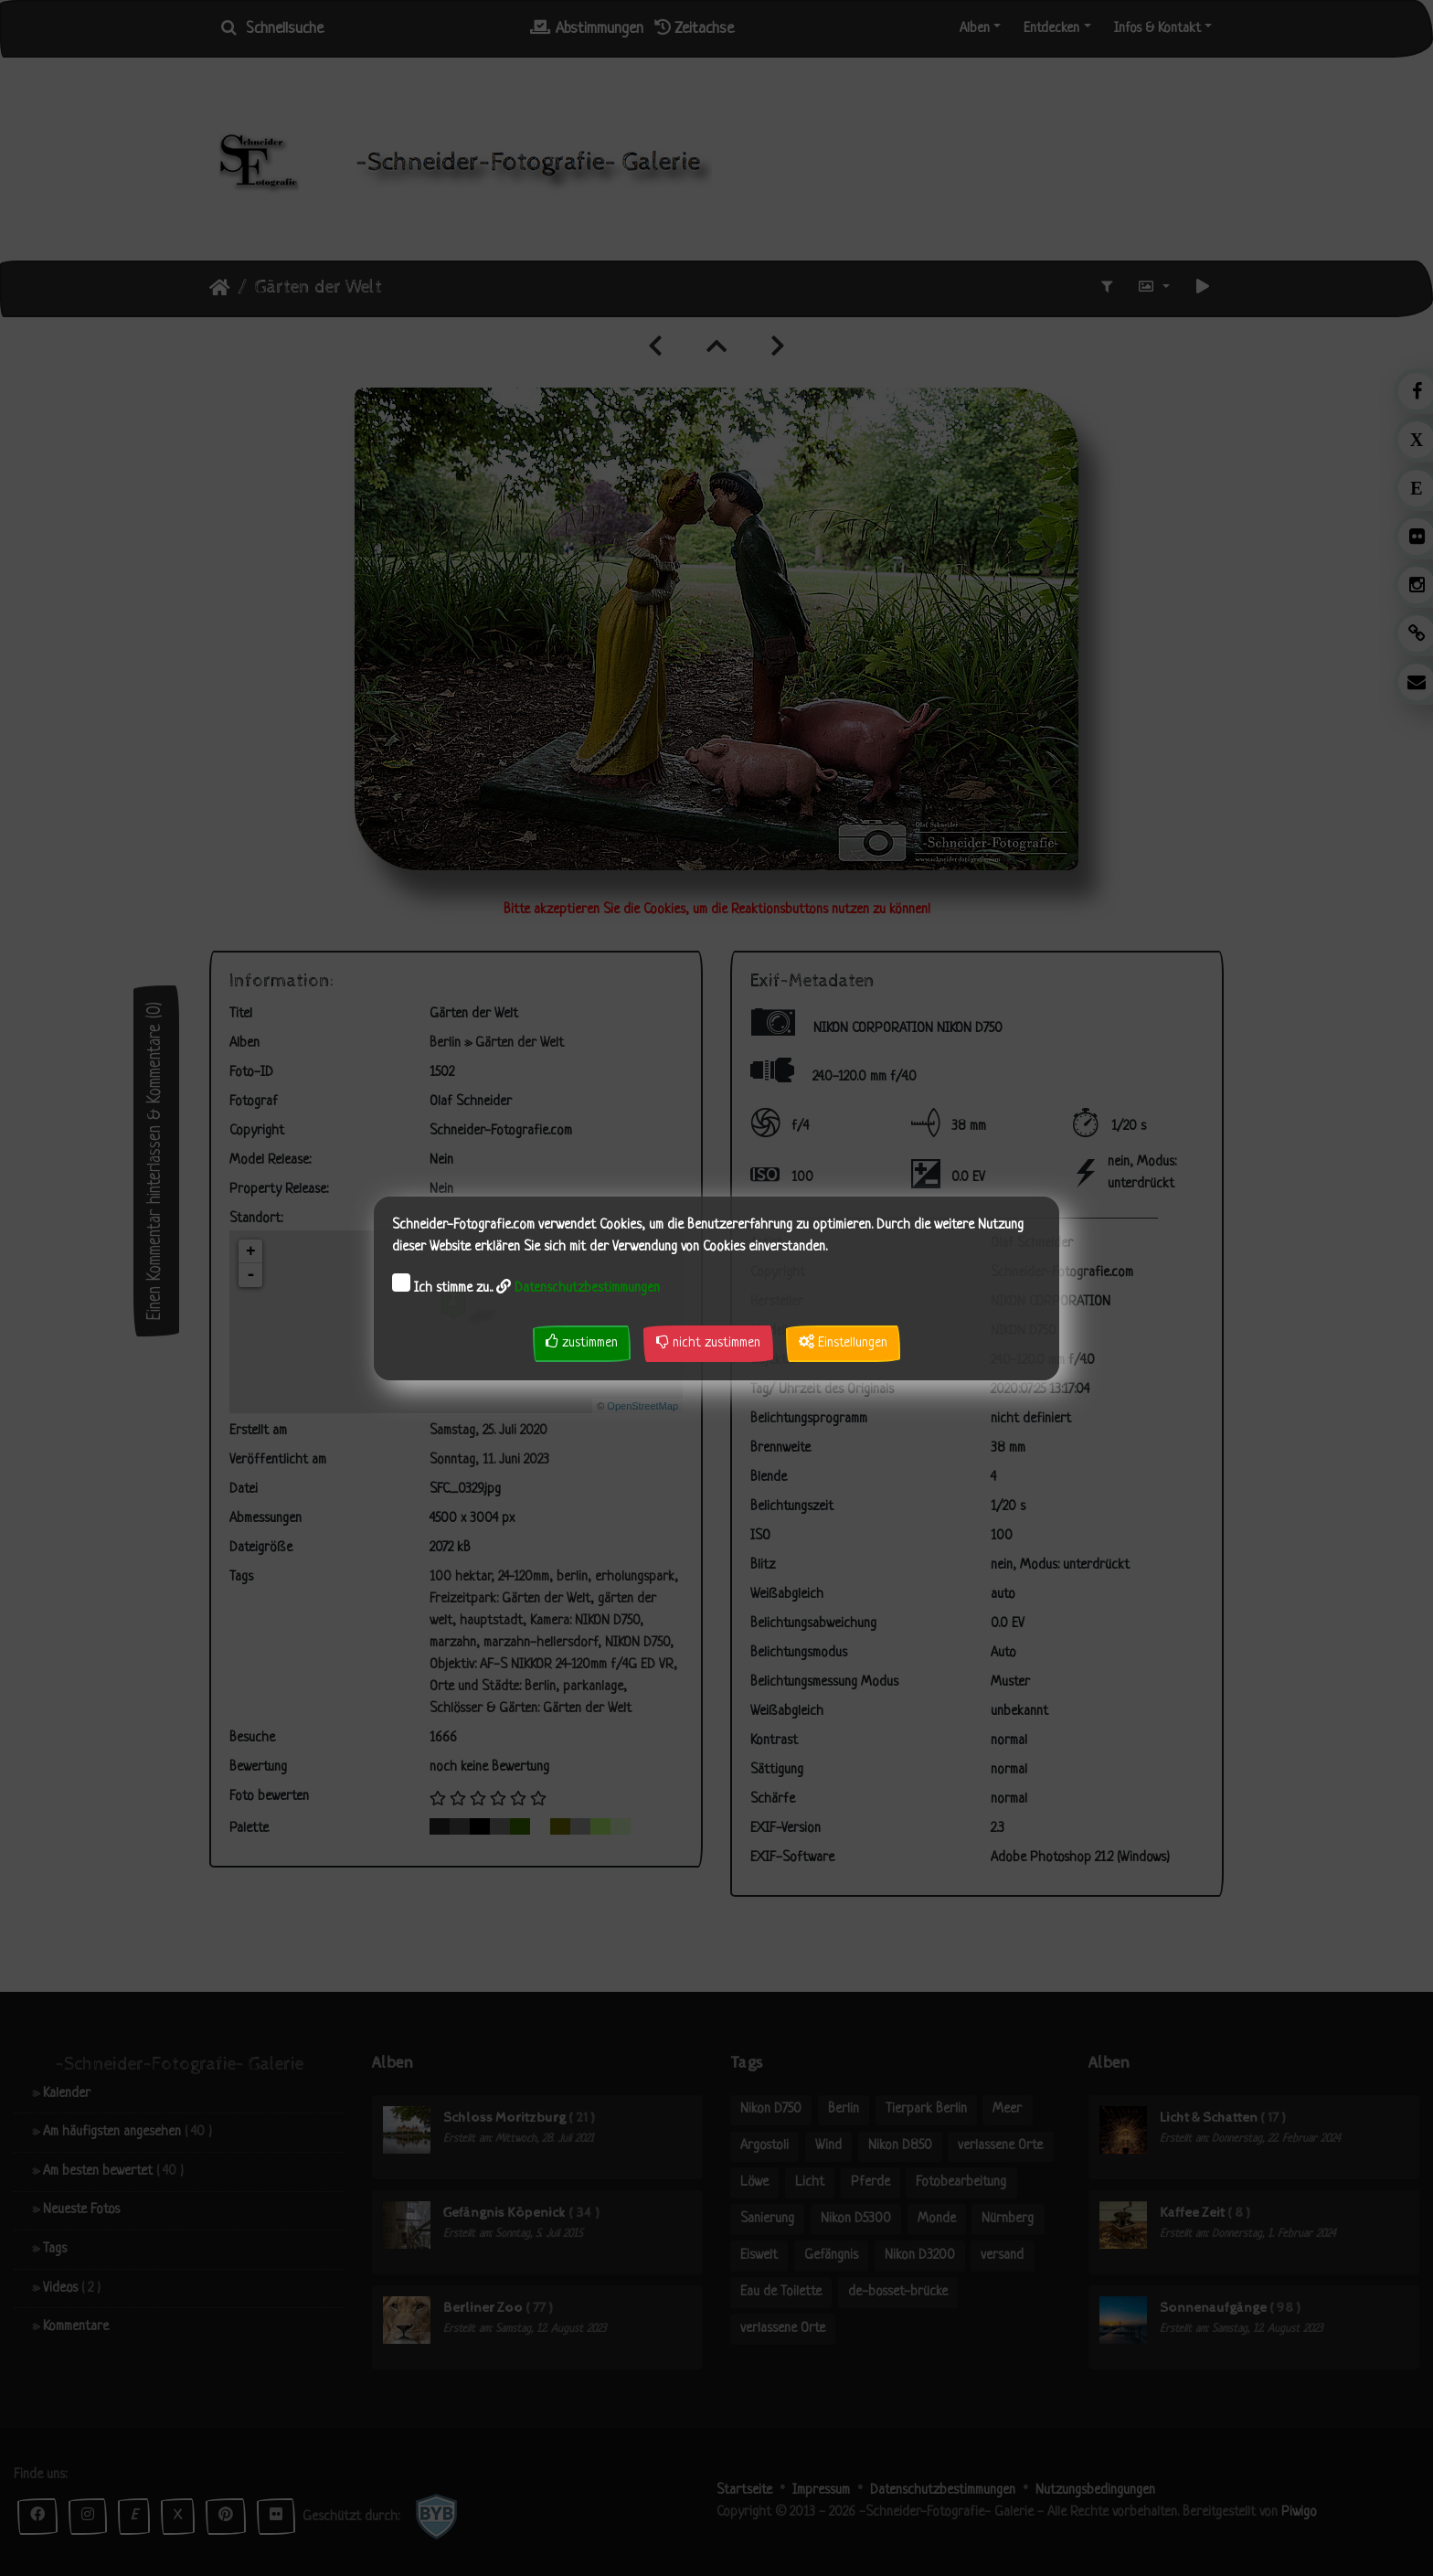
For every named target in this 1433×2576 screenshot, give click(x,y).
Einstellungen (843, 1342)
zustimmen (582, 1342)
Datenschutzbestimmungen (587, 1288)
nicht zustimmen (708, 1342)
